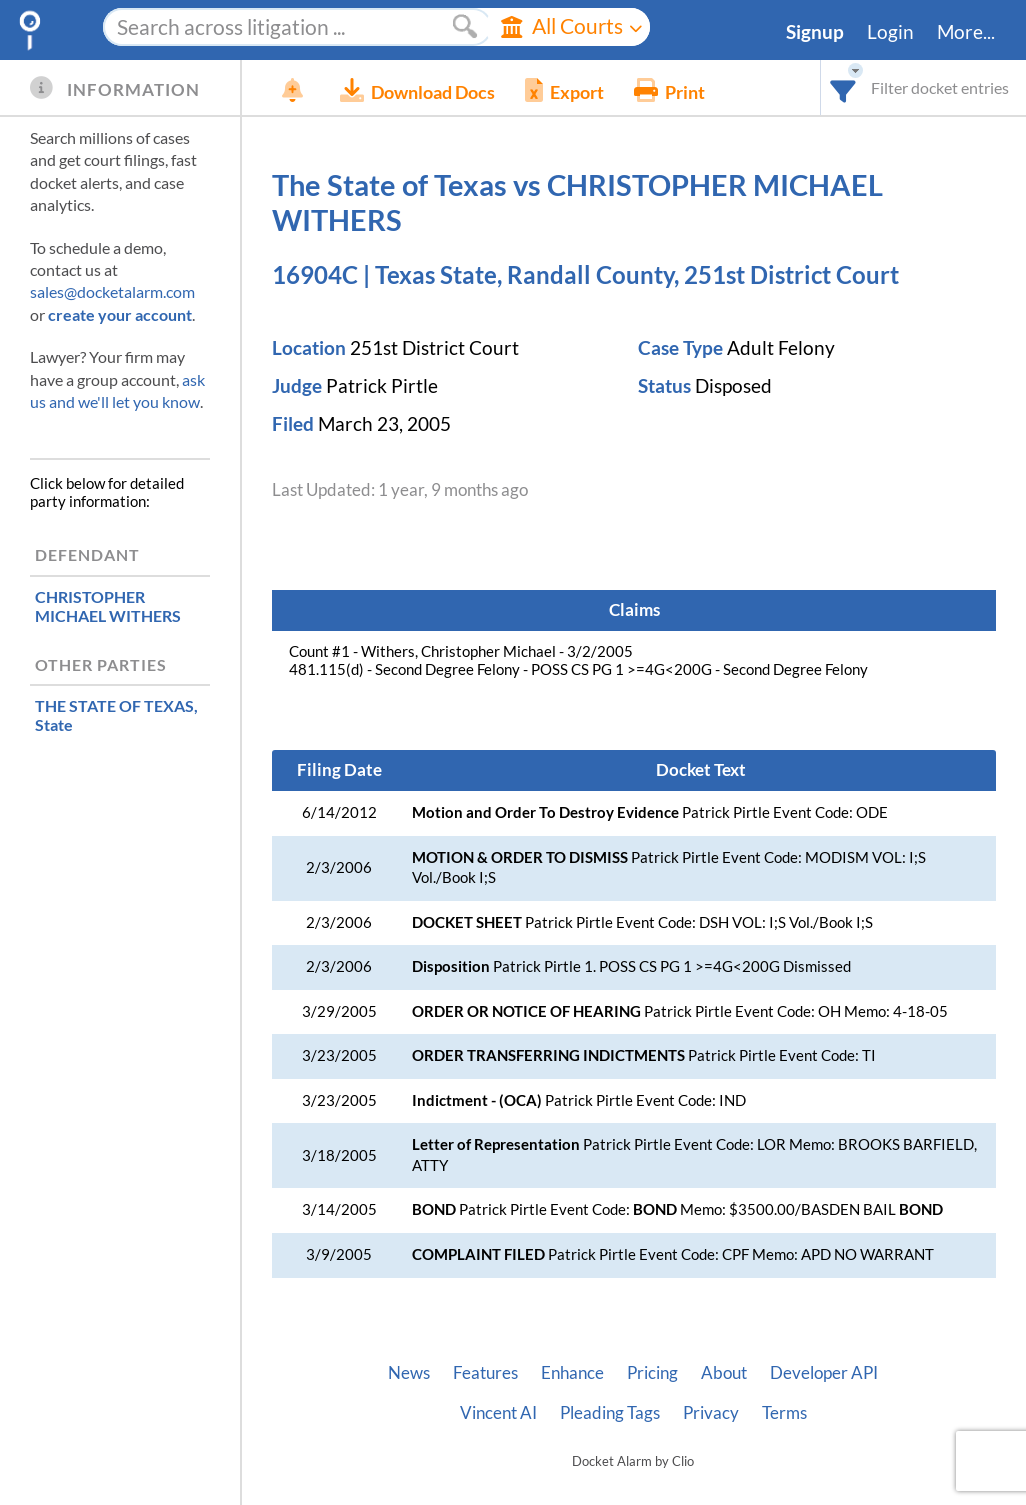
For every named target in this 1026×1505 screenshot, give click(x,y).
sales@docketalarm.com (112, 291)
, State (116, 715)
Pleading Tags (610, 1413)
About (724, 1373)
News (409, 1373)
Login (890, 32)
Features (485, 1373)
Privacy (711, 1413)
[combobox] (843, 87)
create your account (120, 314)
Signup (815, 32)
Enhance (572, 1373)
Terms (784, 1413)
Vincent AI (498, 1413)
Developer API (824, 1373)
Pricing (652, 1373)
